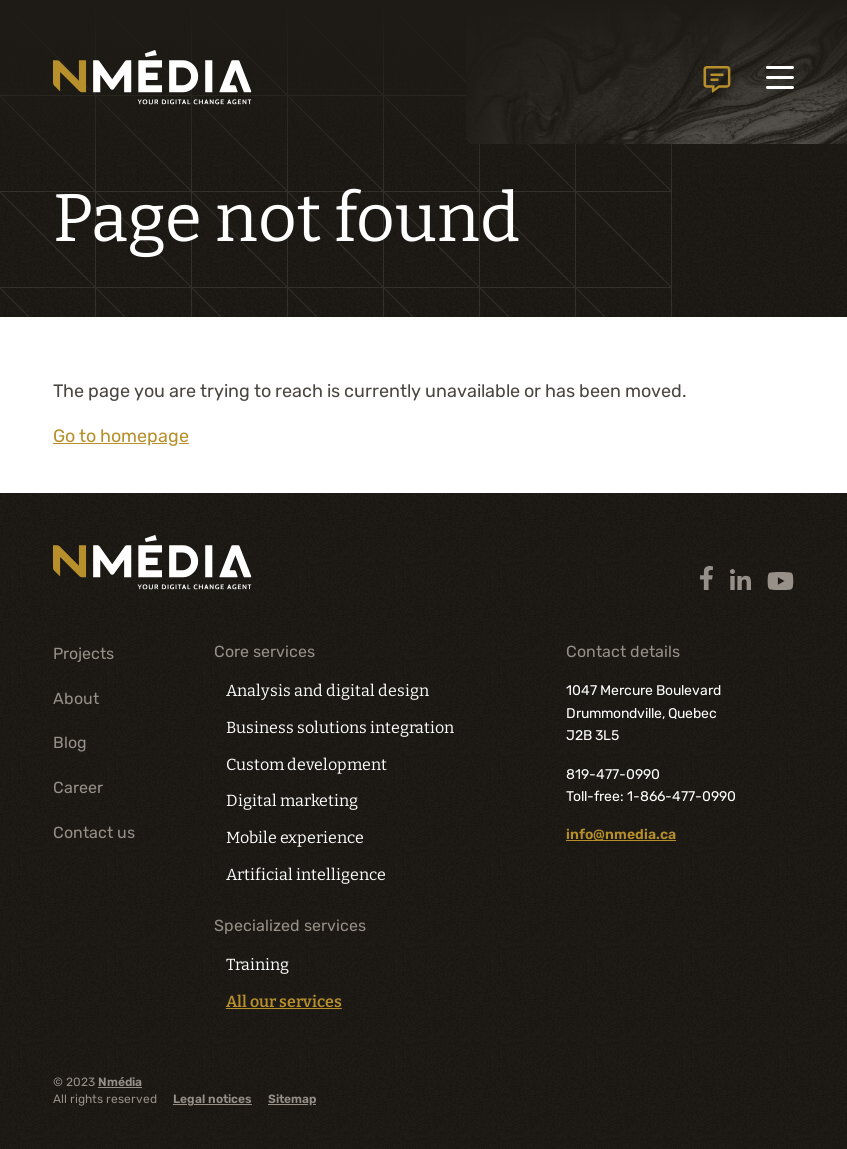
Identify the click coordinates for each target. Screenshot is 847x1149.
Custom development (306, 764)
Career (78, 787)
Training (257, 964)
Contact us (716, 79)
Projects (83, 653)
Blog (70, 742)
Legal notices (212, 1099)
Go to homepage (121, 436)
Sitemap (292, 1099)
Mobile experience (295, 837)
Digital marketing (291, 800)
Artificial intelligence (306, 874)
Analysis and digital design (325, 690)
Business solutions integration (340, 727)
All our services (284, 1002)
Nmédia (120, 1081)
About (76, 697)
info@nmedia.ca (621, 834)
